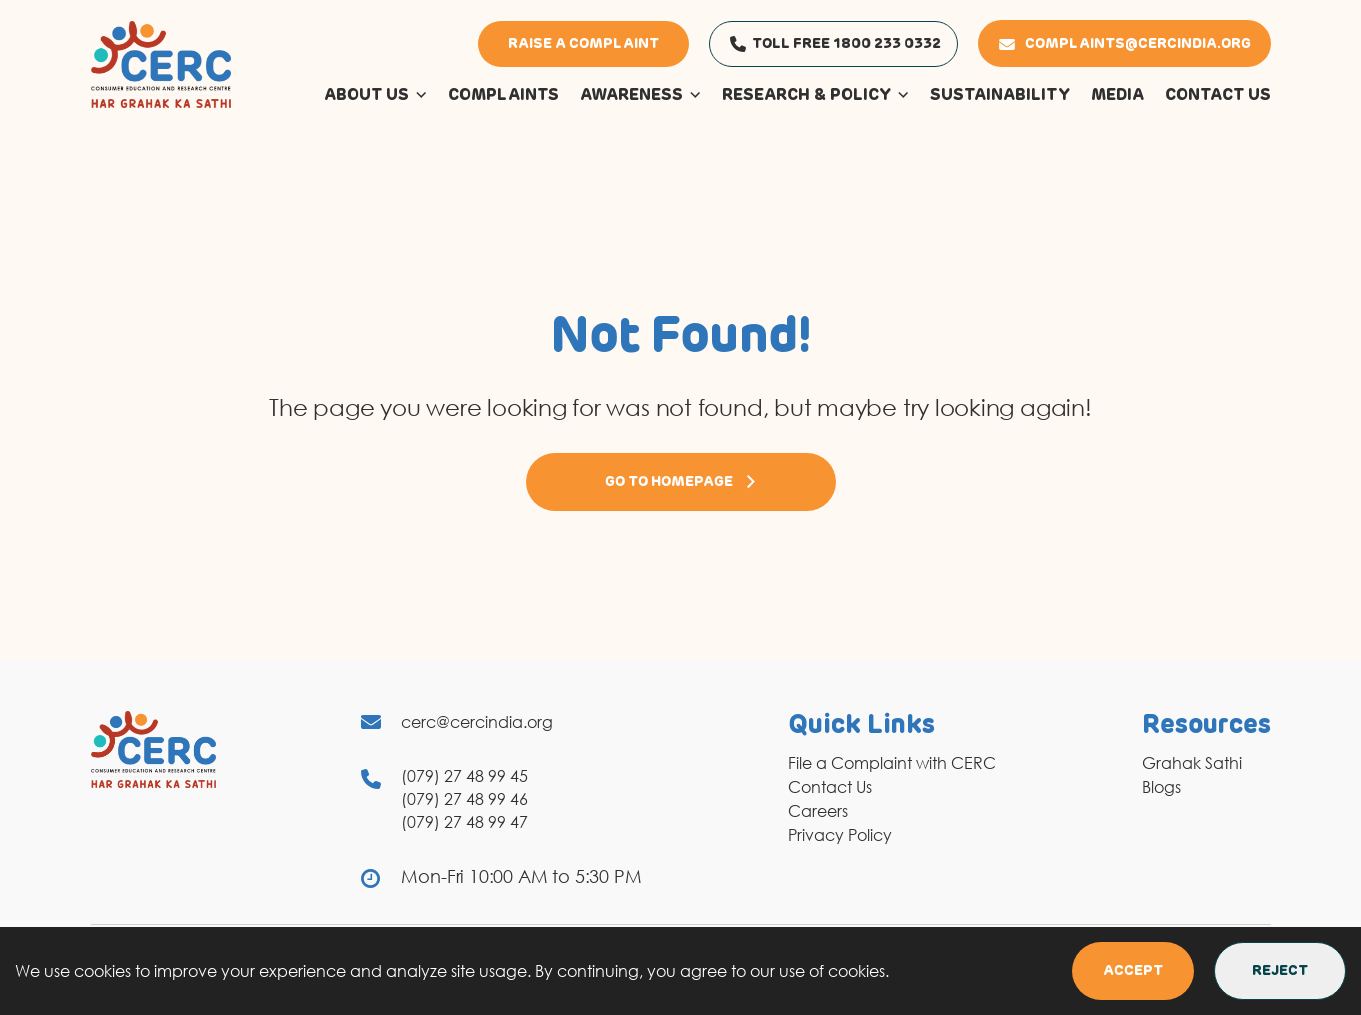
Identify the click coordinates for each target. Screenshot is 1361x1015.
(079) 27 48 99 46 (464, 799)
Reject (1280, 971)
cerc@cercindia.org (477, 722)
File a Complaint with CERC (892, 763)
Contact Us (830, 787)
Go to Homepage (681, 482)
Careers (818, 811)
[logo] (161, 63)
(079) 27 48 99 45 (464, 776)
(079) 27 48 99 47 (464, 822)
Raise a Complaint (583, 44)
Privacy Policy (840, 835)
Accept (1133, 971)
